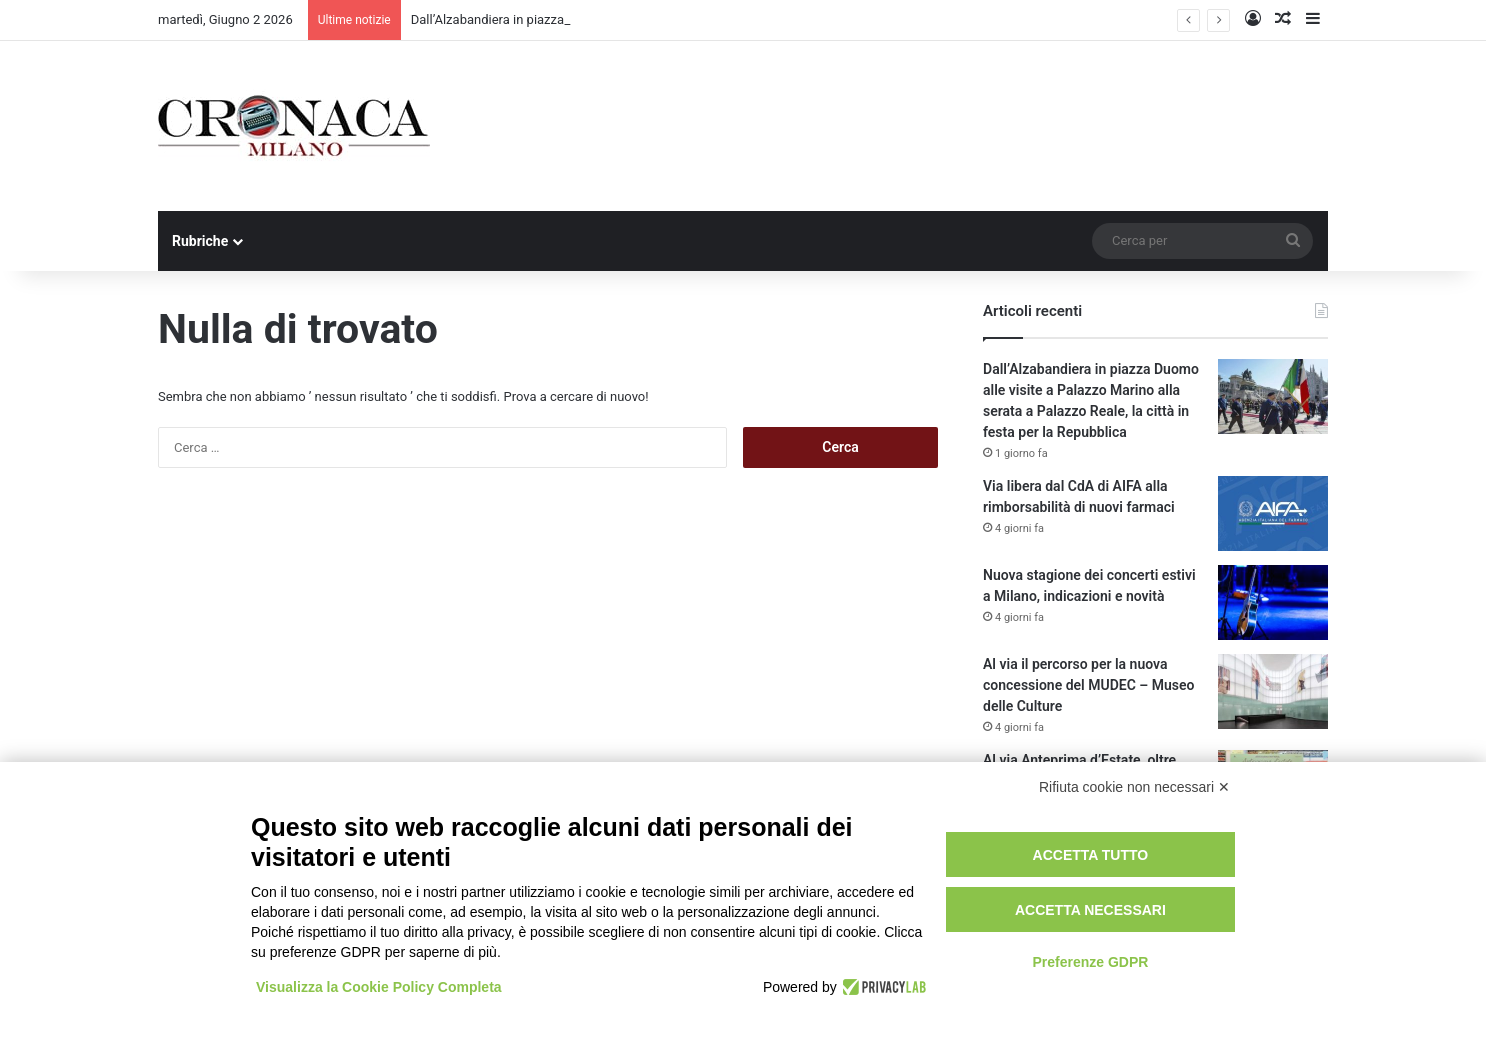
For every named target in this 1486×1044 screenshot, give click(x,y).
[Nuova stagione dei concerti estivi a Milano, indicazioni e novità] (1273, 602)
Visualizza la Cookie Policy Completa (379, 987)
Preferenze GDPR (1090, 962)
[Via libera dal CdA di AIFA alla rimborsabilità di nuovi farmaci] (1273, 513)
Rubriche (200, 241)
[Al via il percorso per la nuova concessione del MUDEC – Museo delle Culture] (1273, 691)
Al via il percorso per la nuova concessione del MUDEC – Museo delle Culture (1088, 685)
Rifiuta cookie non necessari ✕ (1134, 787)
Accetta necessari (1090, 910)
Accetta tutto (1091, 855)
